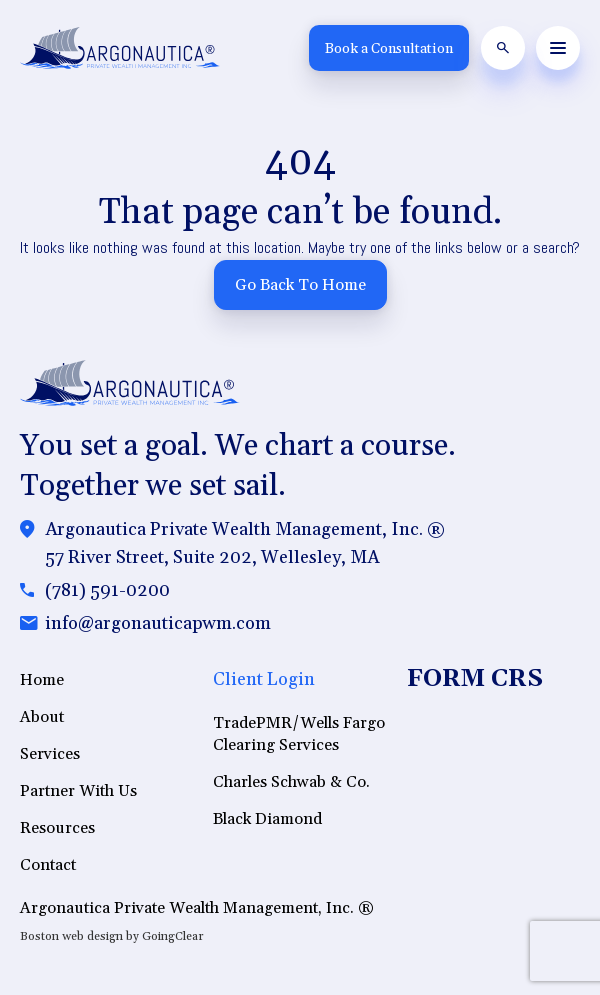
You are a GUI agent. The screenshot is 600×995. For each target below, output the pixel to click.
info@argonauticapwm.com (158, 623)
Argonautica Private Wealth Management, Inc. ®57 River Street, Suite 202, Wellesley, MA (245, 543)
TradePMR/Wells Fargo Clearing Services (299, 734)
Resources (57, 828)
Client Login (264, 679)
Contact (48, 865)
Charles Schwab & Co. (291, 782)
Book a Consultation (389, 49)
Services (50, 754)
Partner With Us (78, 791)
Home (42, 680)
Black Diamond (267, 819)
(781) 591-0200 (107, 590)
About (42, 717)
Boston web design (71, 936)
